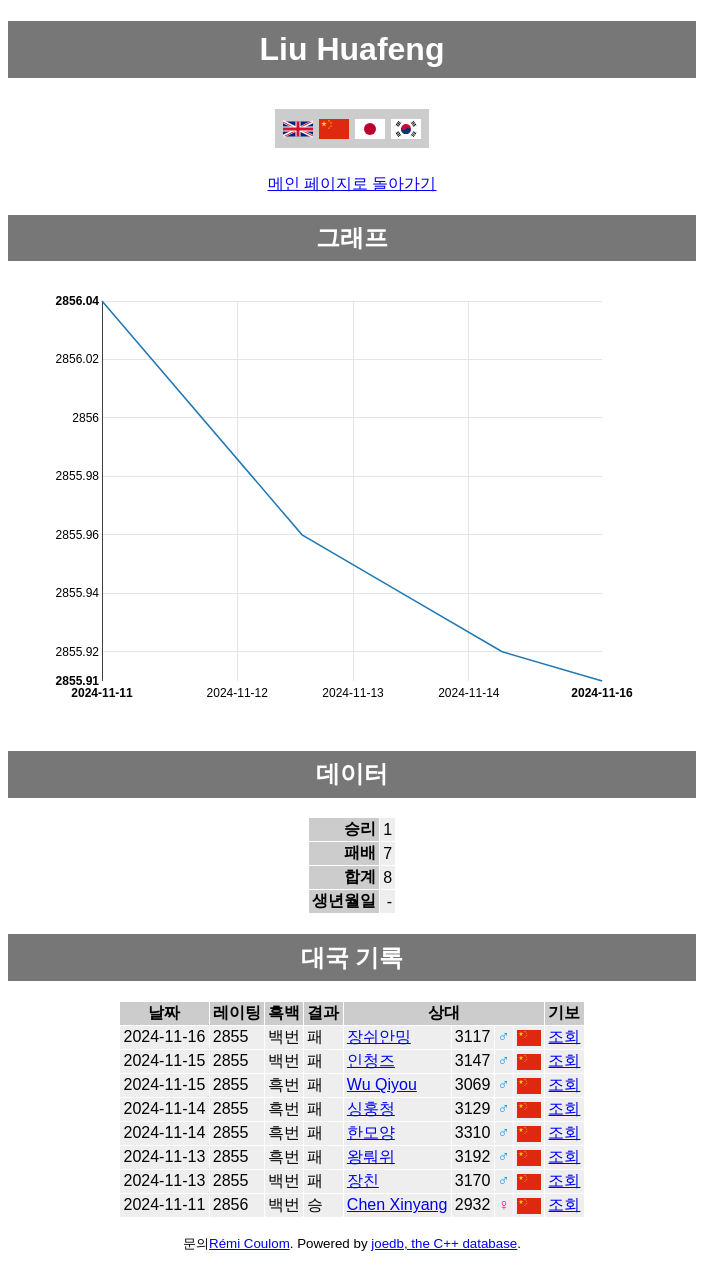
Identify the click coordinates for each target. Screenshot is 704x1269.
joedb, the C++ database (444, 1243)
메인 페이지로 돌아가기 (352, 183)
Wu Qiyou (382, 1084)
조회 (564, 1036)
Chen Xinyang (397, 1204)
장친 (363, 1180)
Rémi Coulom (249, 1243)
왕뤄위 (371, 1156)
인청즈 (371, 1060)
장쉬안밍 (379, 1036)
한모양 (371, 1132)
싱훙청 (371, 1108)
